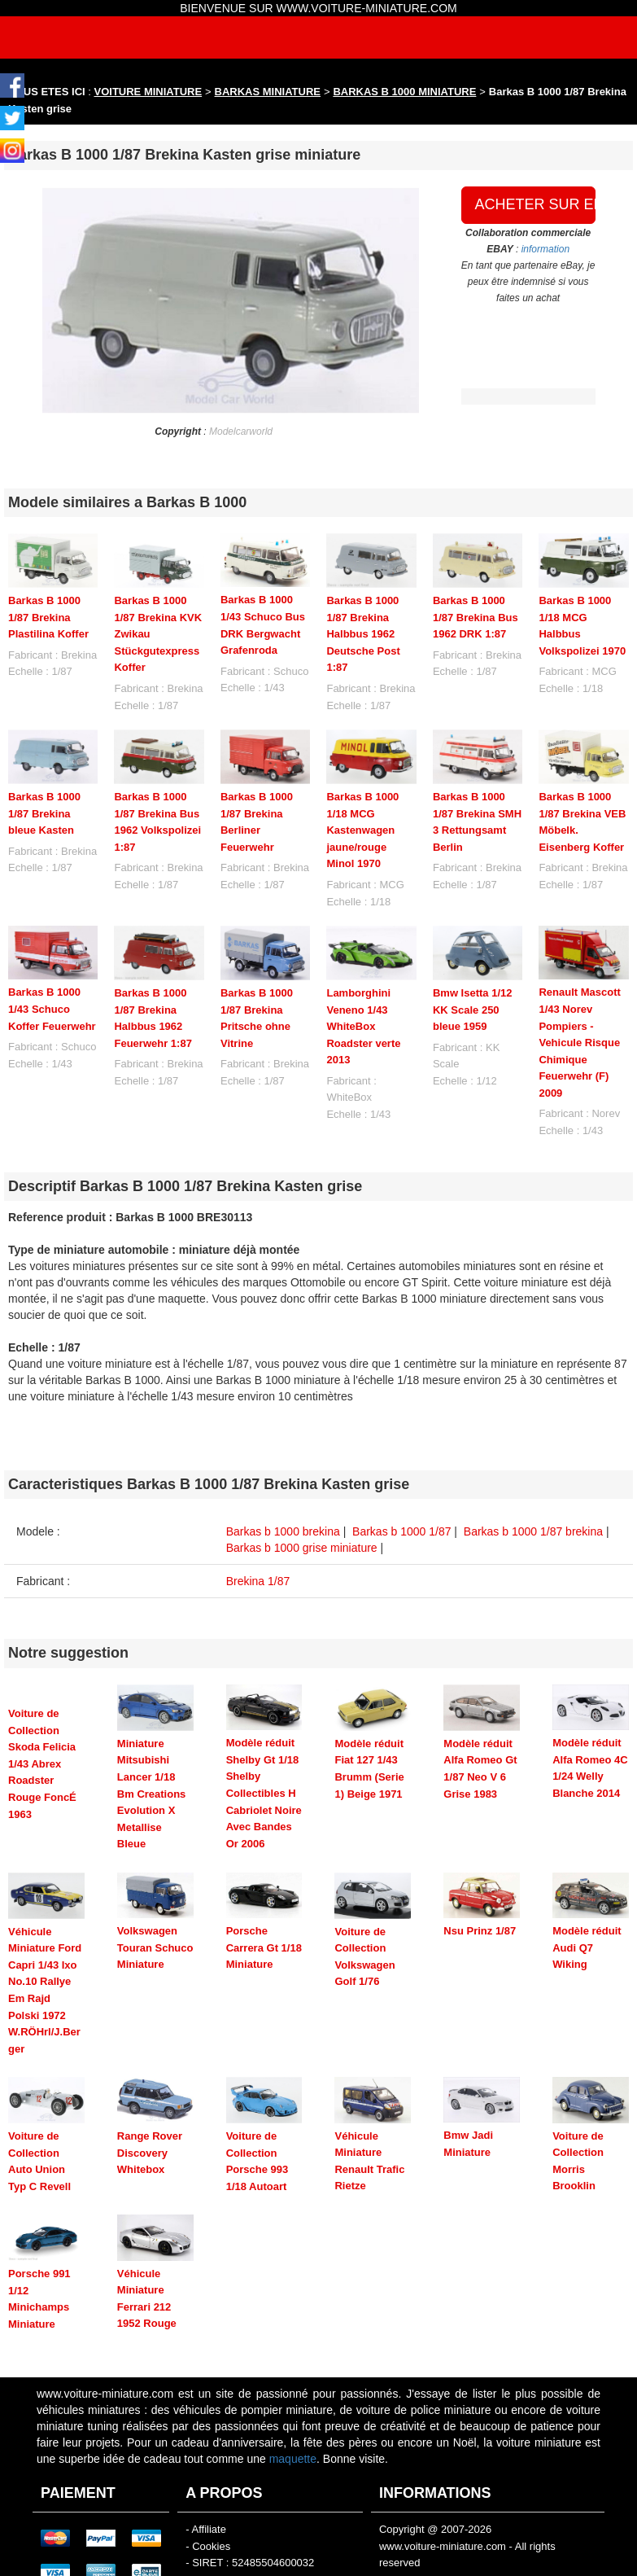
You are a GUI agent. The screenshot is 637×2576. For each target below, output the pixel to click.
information (545, 249)
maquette (292, 2398)
